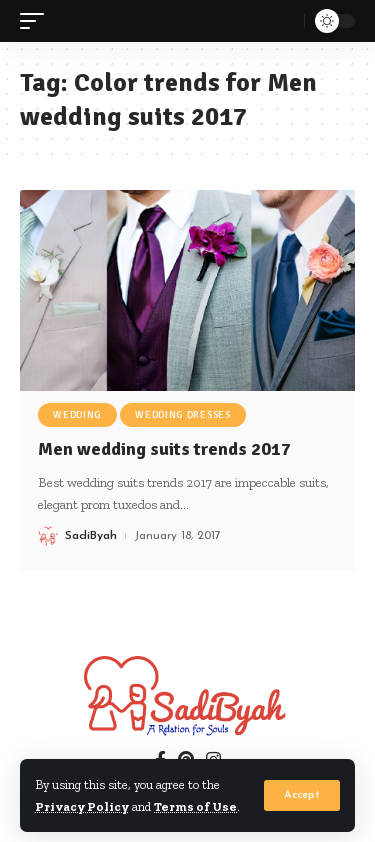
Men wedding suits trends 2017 (164, 449)
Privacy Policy (82, 806)
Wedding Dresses (183, 415)
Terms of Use (195, 806)
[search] (284, 21)
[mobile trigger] (37, 21)
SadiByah (91, 536)
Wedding (77, 415)
